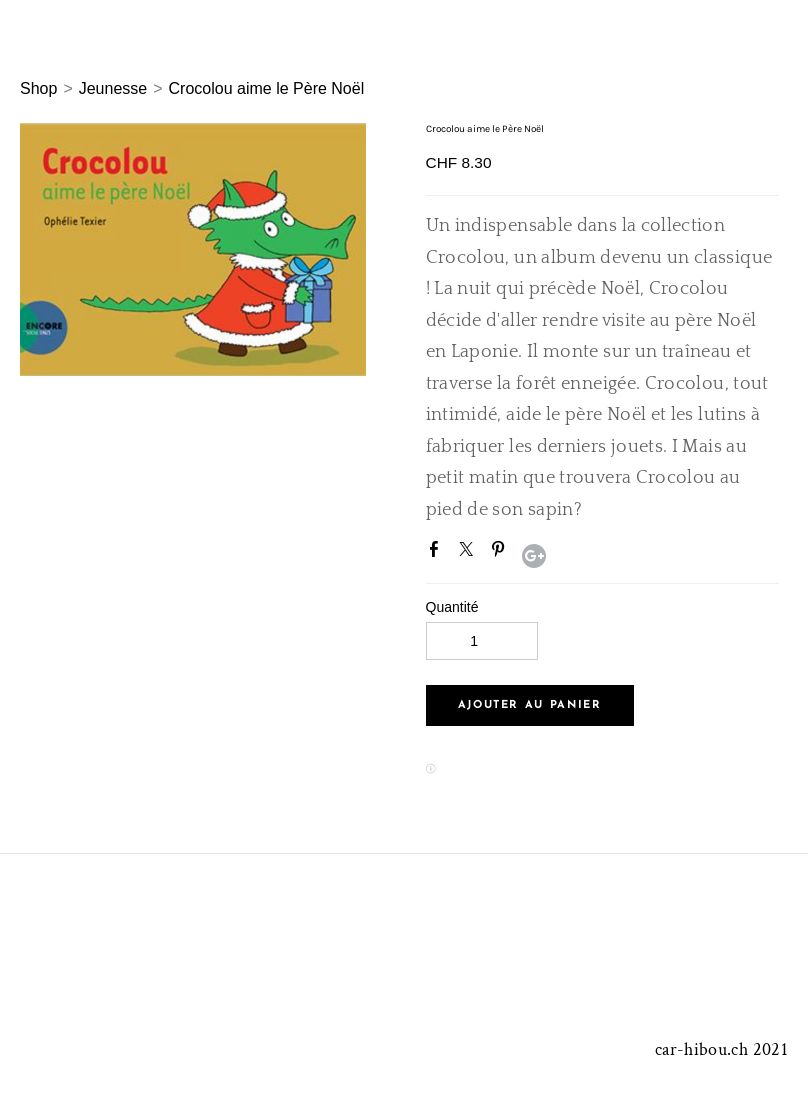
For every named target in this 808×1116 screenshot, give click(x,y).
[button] (530, 705)
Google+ (534, 556)
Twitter (470, 553)
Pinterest (502, 553)
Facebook (438, 553)
